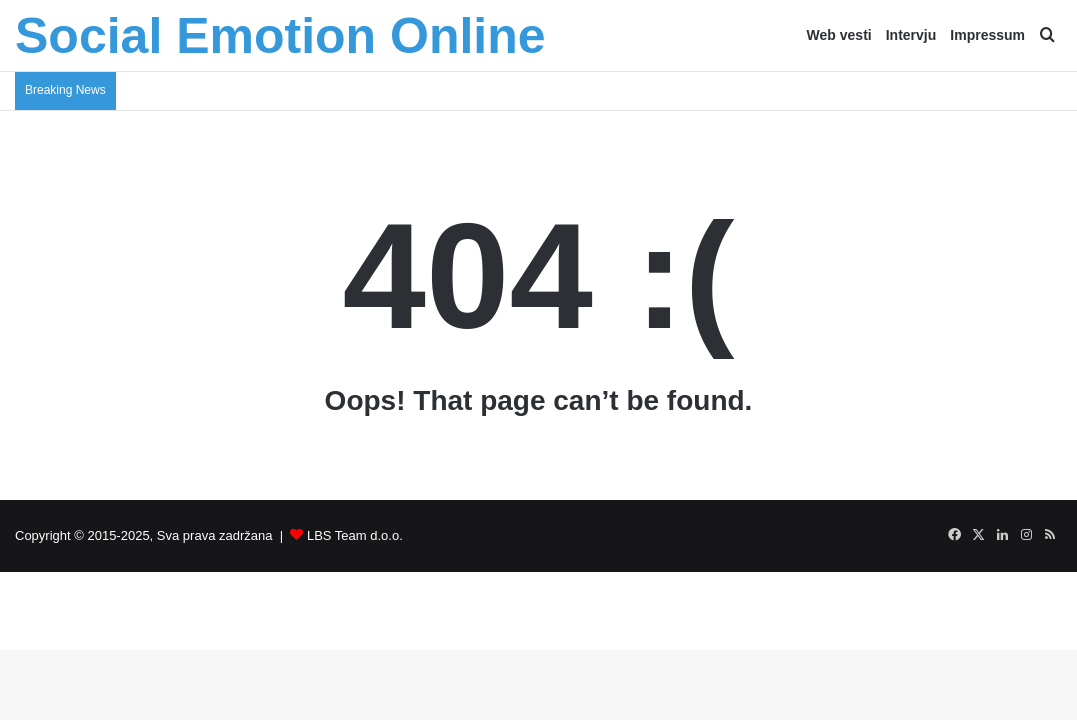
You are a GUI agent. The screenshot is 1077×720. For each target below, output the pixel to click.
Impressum (987, 35)
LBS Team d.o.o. (355, 535)
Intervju (911, 35)
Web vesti (839, 35)
